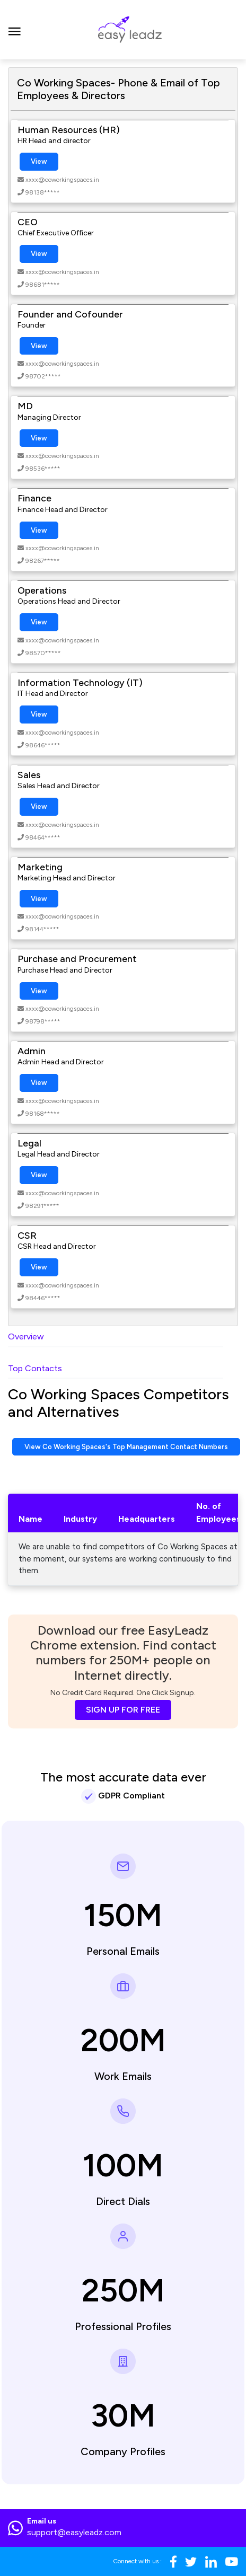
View (39, 161)
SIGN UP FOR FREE (123, 1710)
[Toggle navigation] (14, 29)
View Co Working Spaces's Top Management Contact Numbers (126, 1447)
